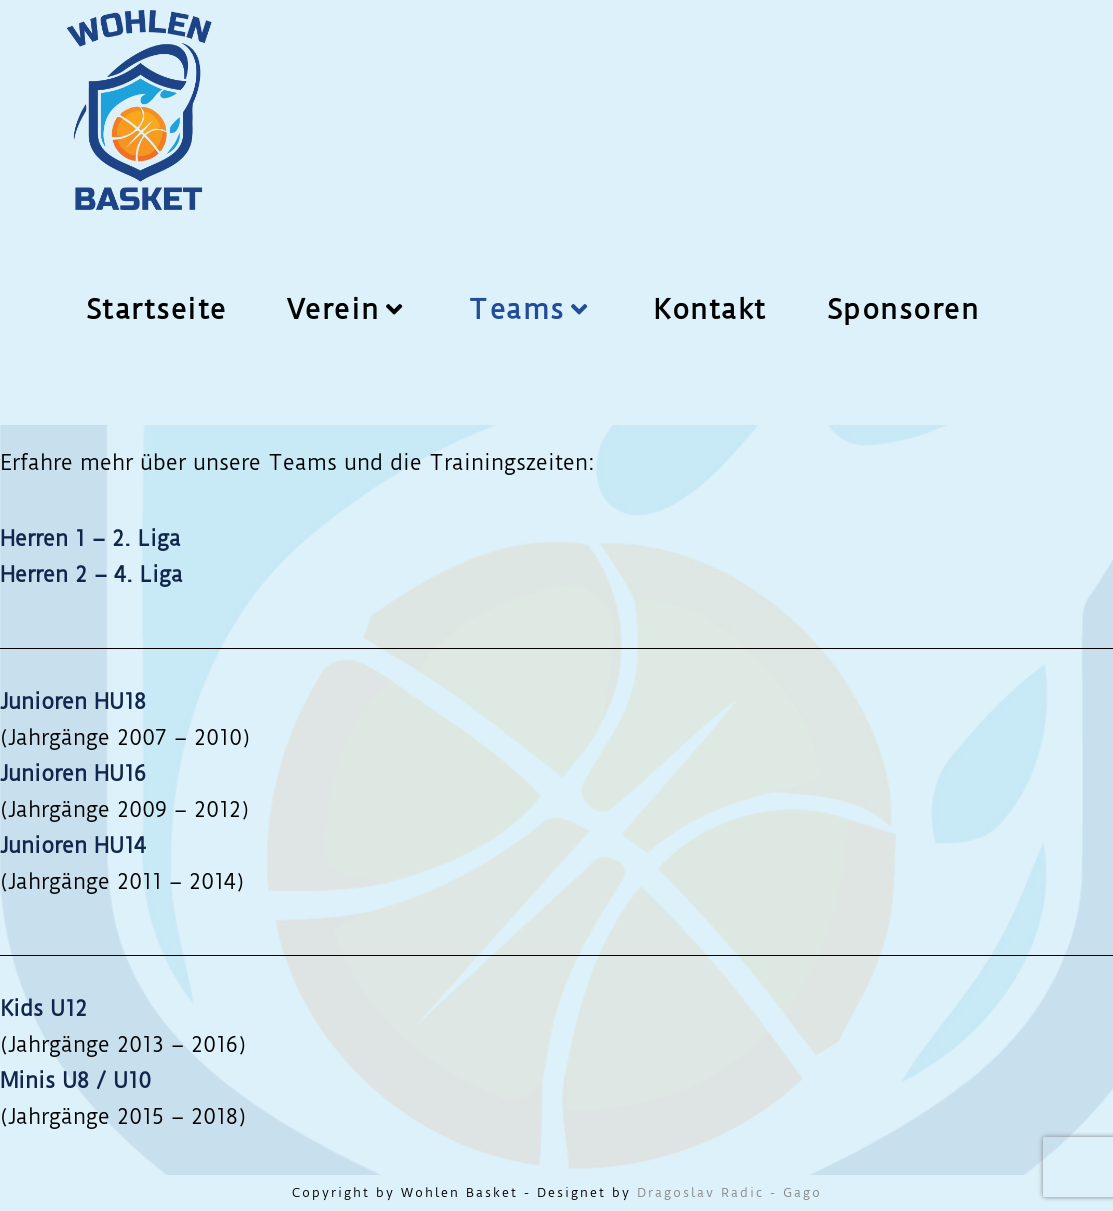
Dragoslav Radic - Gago (729, 1192)
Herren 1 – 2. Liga (90, 538)
